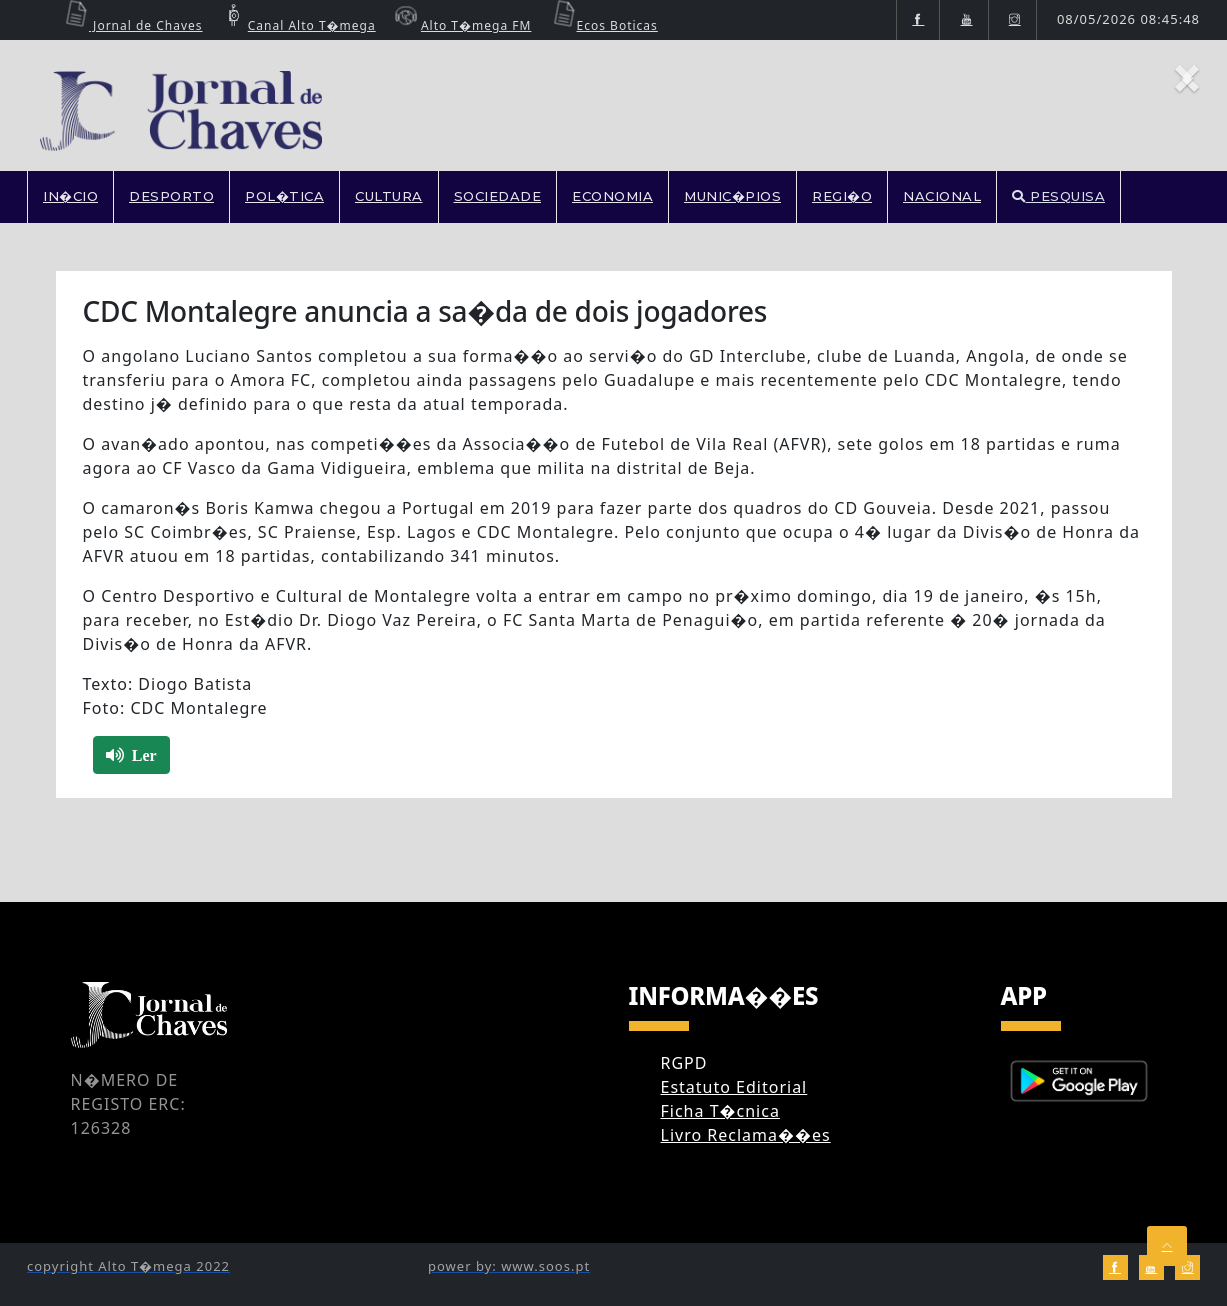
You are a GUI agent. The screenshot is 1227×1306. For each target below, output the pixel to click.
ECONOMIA (612, 196)
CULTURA (389, 196)
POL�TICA (284, 196)
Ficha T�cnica (720, 1111)
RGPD (684, 1063)
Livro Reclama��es (746, 1135)
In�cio (70, 196)
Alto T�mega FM (461, 25)
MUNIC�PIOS (732, 196)
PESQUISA (1058, 196)
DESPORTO (171, 196)
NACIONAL (942, 196)
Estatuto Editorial (734, 1087)
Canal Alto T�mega (297, 25)
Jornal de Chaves (131, 25)
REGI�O (842, 196)
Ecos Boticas (602, 25)
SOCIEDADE (498, 196)
